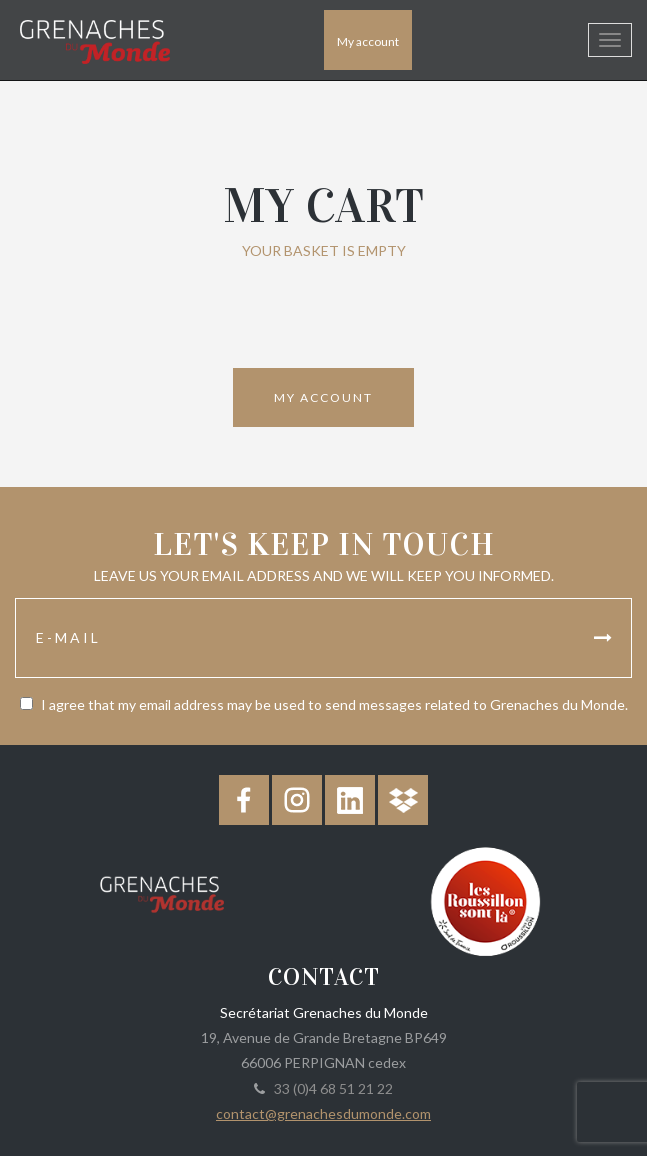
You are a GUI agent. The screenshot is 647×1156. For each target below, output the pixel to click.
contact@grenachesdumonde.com (323, 1113)
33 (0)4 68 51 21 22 (330, 1088)
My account (368, 41)
